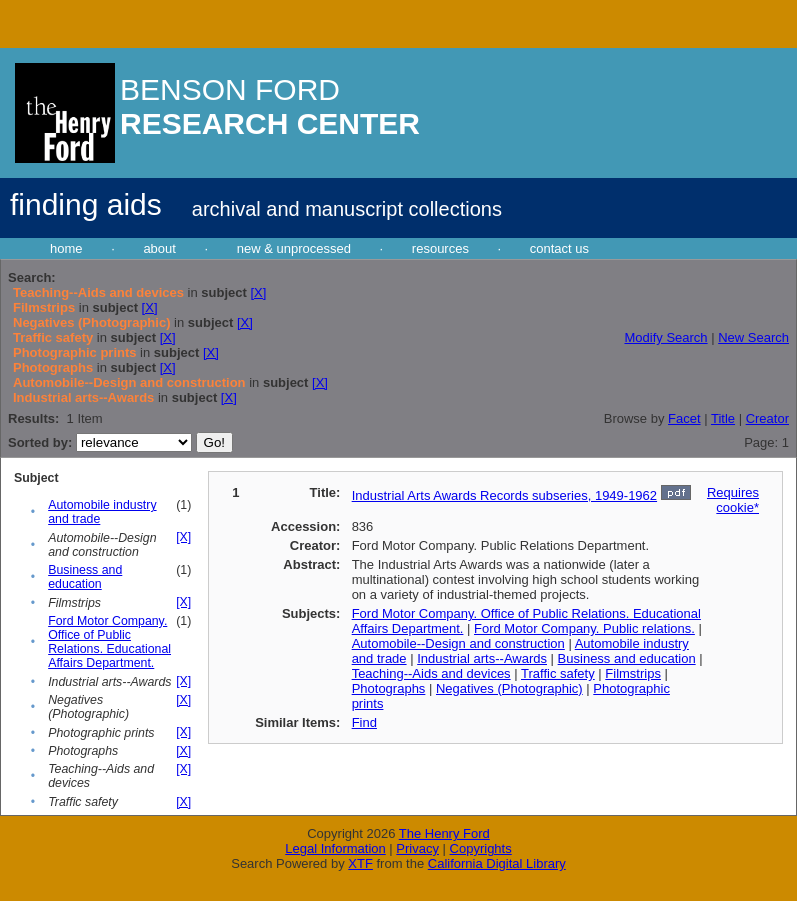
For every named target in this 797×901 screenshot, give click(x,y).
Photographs (389, 688)
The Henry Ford (444, 833)
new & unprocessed (294, 248)
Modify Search (665, 337)
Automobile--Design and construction (458, 643)
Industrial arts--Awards (482, 658)
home (66, 248)
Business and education (85, 577)
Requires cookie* (733, 500)
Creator (767, 418)
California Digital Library (497, 863)
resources (440, 248)
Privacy (417, 848)
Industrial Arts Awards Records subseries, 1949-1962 (504, 495)
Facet (684, 418)
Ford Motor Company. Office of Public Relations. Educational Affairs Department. (109, 642)
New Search (753, 337)
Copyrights (481, 848)
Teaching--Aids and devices (431, 673)
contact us (559, 248)
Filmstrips (633, 673)
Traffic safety (558, 673)
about (159, 248)
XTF (360, 863)
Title (723, 418)
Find (364, 722)
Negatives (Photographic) (509, 688)
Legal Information (335, 848)
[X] (258, 292)
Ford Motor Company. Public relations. (584, 628)
